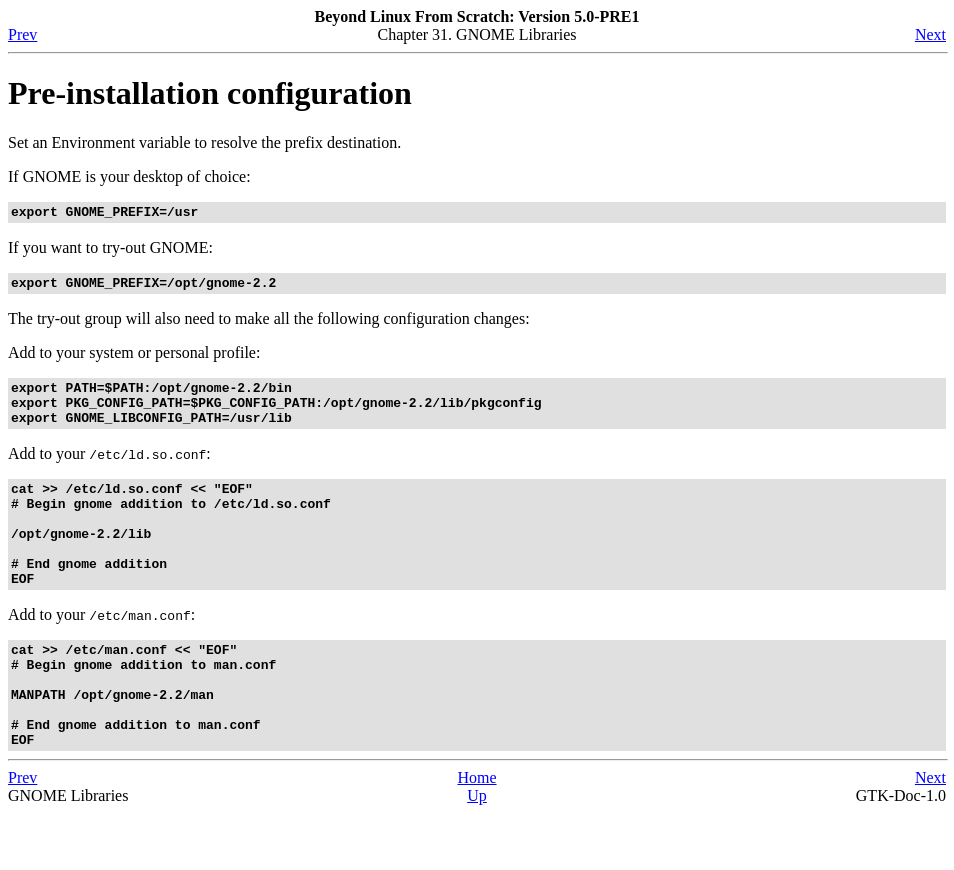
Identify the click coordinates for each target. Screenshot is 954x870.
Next (930, 34)
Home (476, 834)
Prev (22, 34)
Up (477, 852)
